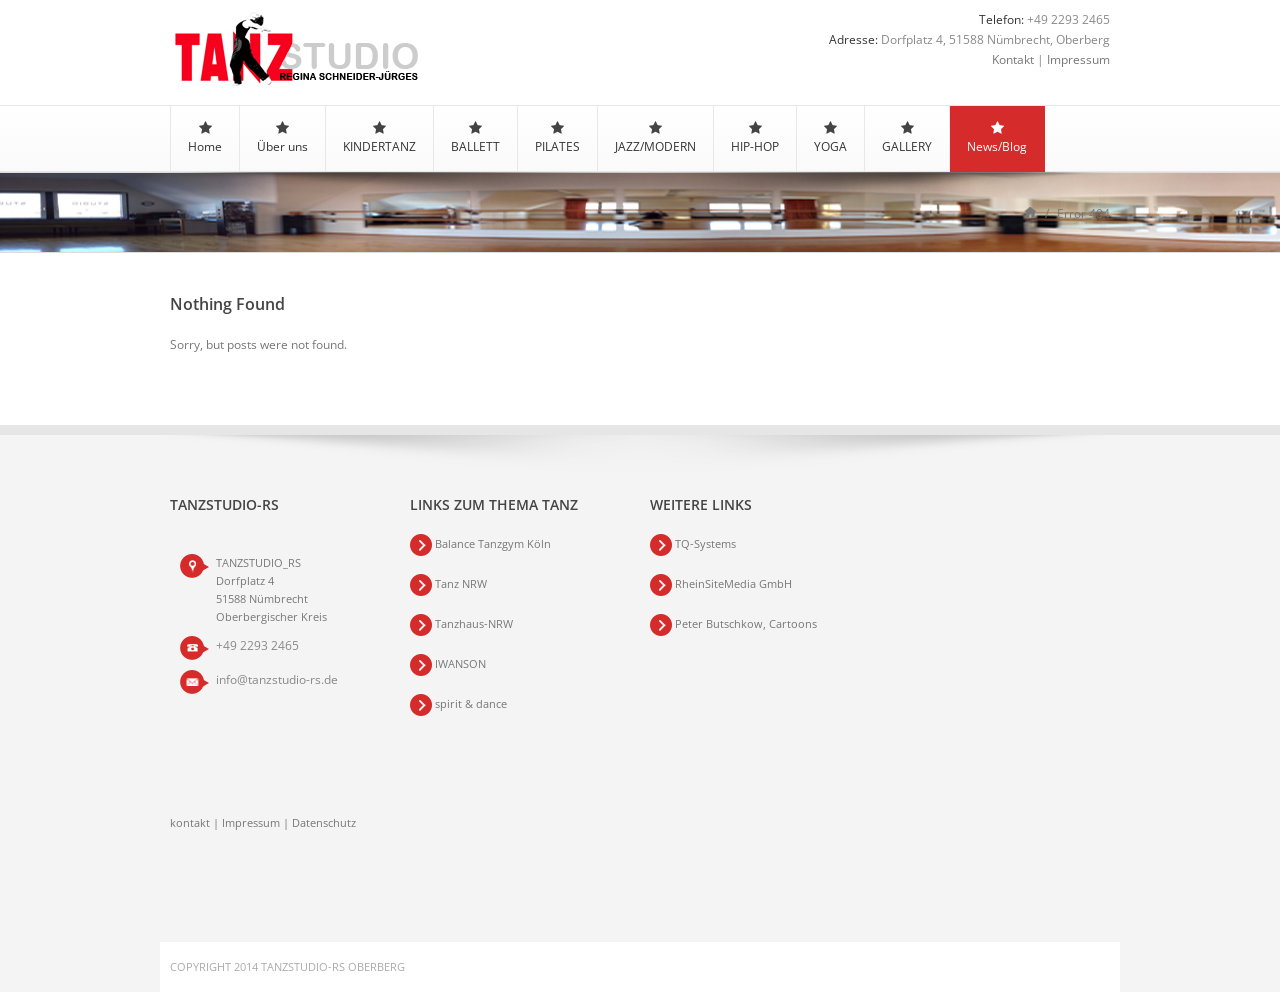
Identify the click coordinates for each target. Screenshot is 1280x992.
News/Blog (997, 138)
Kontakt (1013, 59)
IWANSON (460, 663)
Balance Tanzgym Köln (493, 543)
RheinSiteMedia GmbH (732, 583)
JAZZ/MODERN (655, 138)
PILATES (557, 138)
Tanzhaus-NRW (474, 623)
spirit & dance (471, 703)
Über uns (282, 138)
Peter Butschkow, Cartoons (746, 623)
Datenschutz (324, 822)
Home (205, 138)
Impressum (1078, 59)
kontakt (190, 822)
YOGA (830, 138)
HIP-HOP (755, 138)
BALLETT (475, 138)
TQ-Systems (705, 543)
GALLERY (907, 138)
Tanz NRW (461, 583)
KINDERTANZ (379, 138)
